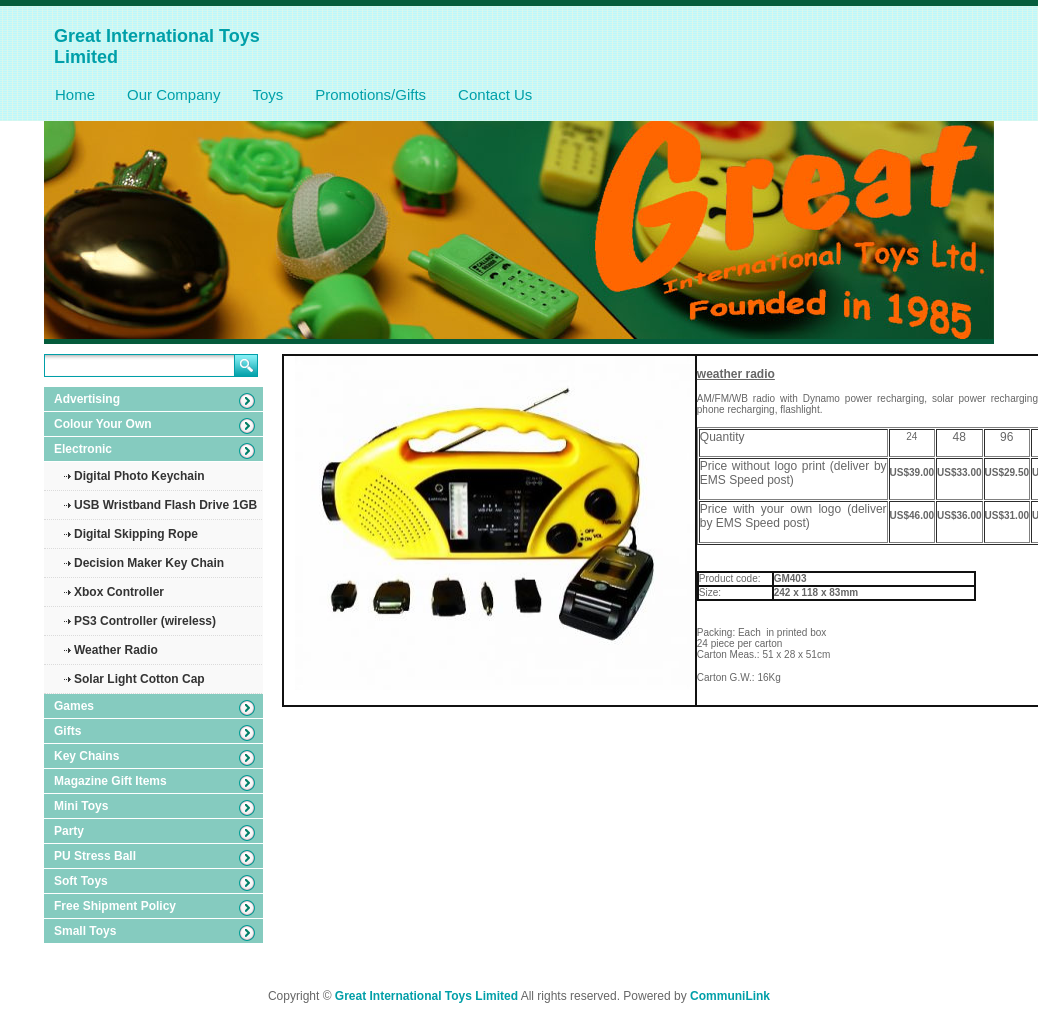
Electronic (83, 449)
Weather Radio (116, 650)
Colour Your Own (103, 424)
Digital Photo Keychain (139, 476)
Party (69, 831)
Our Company (173, 94)
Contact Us (495, 94)
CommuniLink (730, 996)
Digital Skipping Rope (136, 534)
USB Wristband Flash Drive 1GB (165, 505)
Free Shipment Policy (115, 906)
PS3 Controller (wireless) (145, 621)
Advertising (87, 399)
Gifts (67, 731)
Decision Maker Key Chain (149, 563)
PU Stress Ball (95, 856)
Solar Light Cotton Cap (139, 679)
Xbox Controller (119, 592)
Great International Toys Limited (426, 996)
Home (75, 94)
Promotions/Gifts (370, 94)
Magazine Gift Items (110, 781)
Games (74, 706)
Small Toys (85, 931)
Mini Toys (81, 806)
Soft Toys (81, 881)
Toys (267, 94)
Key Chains (86, 756)
